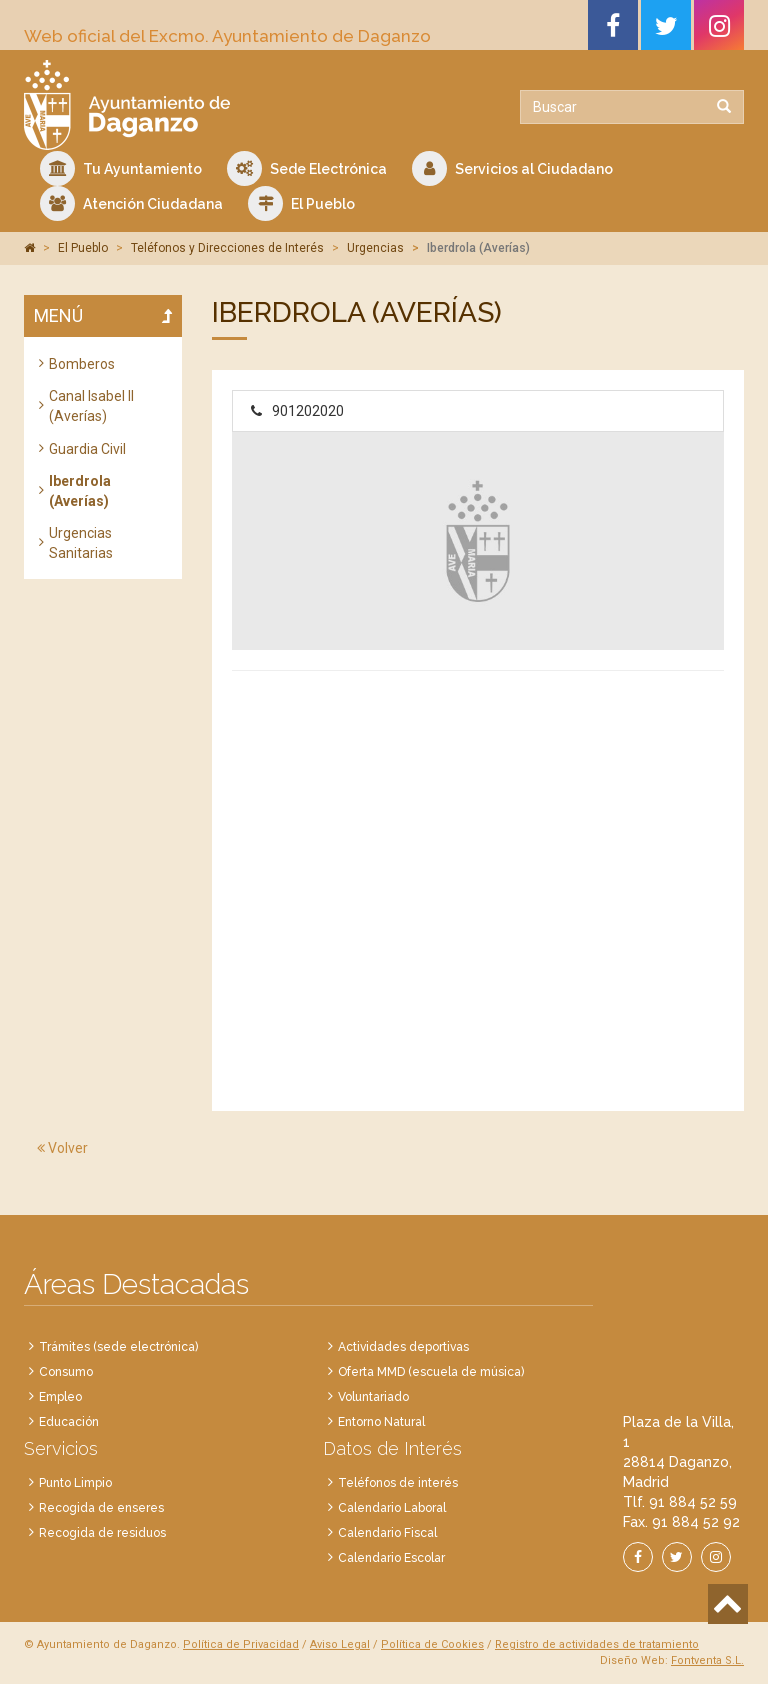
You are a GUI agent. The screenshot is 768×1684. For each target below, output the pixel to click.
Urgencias (375, 248)
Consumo (66, 1372)
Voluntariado (373, 1397)
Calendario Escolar (391, 1558)
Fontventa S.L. (707, 1660)
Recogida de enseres (101, 1508)
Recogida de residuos (102, 1533)
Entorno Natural (381, 1422)
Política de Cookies (432, 1644)
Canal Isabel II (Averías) (91, 406)
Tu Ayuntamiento (121, 168)
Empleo (60, 1397)
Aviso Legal (340, 1644)
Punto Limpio (75, 1483)
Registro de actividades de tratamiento (597, 1644)
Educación (69, 1422)
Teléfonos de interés (398, 1483)
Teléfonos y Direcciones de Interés (227, 248)
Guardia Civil (87, 449)
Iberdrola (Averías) (80, 491)
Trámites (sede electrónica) (118, 1347)
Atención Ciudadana (131, 203)
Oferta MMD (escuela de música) (431, 1372)
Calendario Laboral (392, 1508)
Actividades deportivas (403, 1347)
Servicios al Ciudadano (512, 168)
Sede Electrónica (307, 168)
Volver (62, 1148)
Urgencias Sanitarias (81, 543)
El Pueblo (301, 203)
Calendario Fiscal (387, 1533)
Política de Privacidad (241, 1644)
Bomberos (82, 364)
